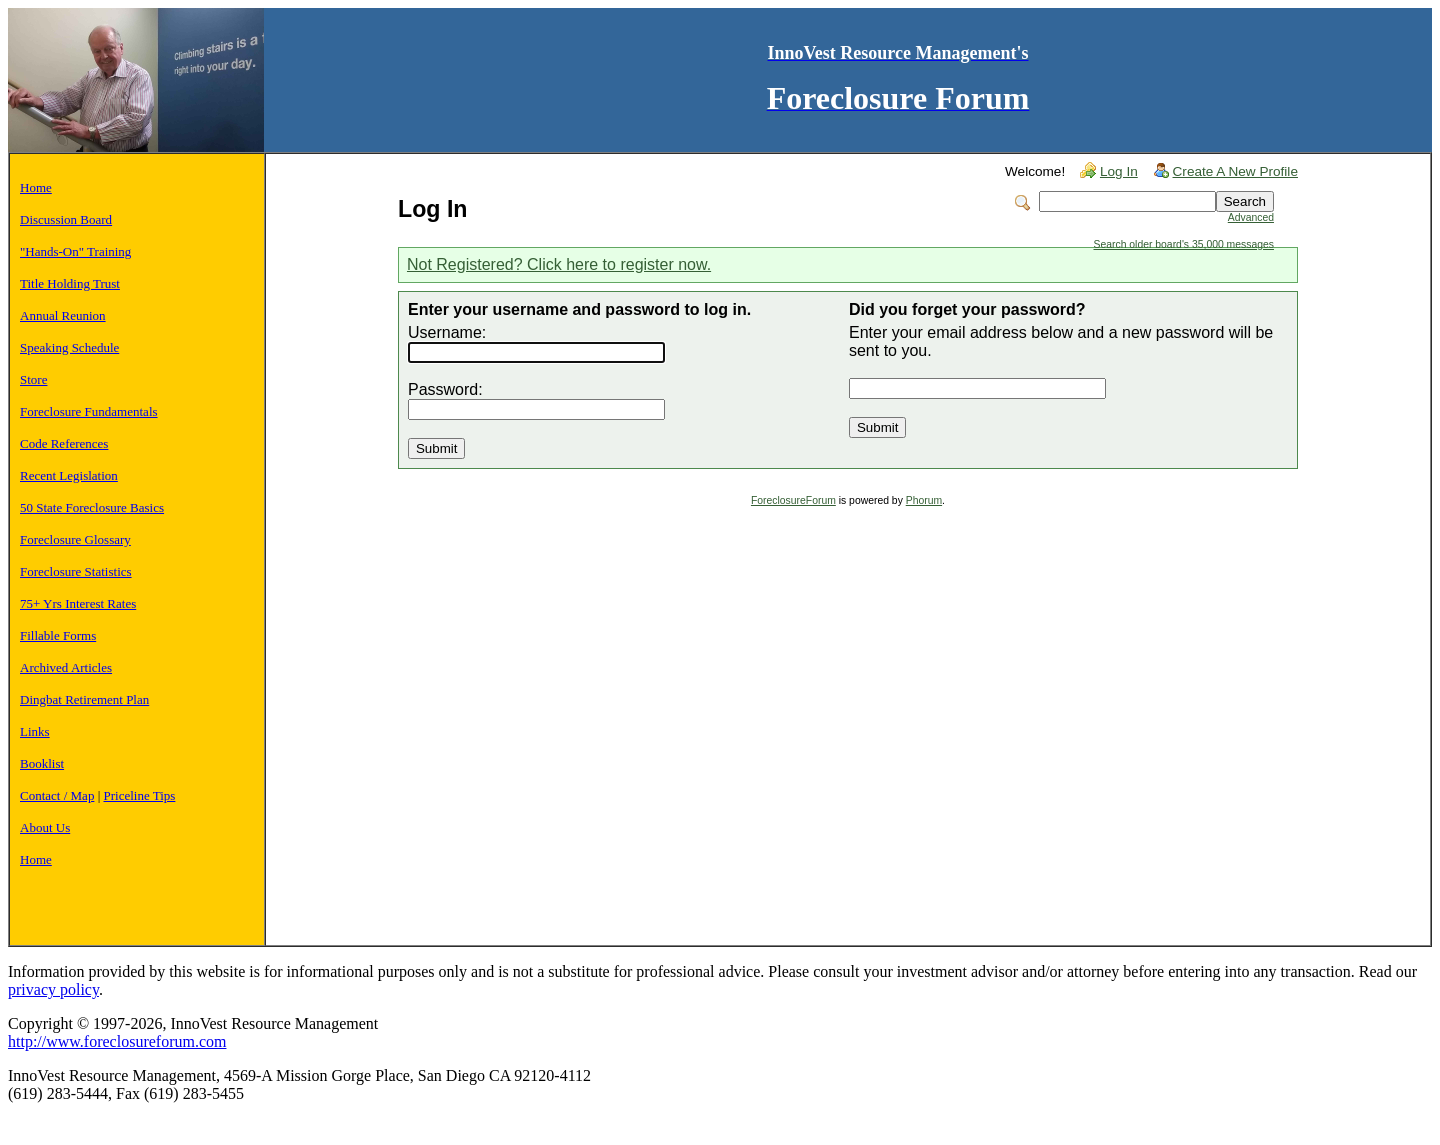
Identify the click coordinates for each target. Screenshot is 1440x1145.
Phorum (924, 500)
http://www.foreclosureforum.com (117, 1041)
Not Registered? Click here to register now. (559, 264)
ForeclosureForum (793, 500)
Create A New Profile (1235, 171)
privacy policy (53, 989)
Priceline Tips (140, 795)
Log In (1119, 171)
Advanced (1251, 217)
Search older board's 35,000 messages (1184, 244)
